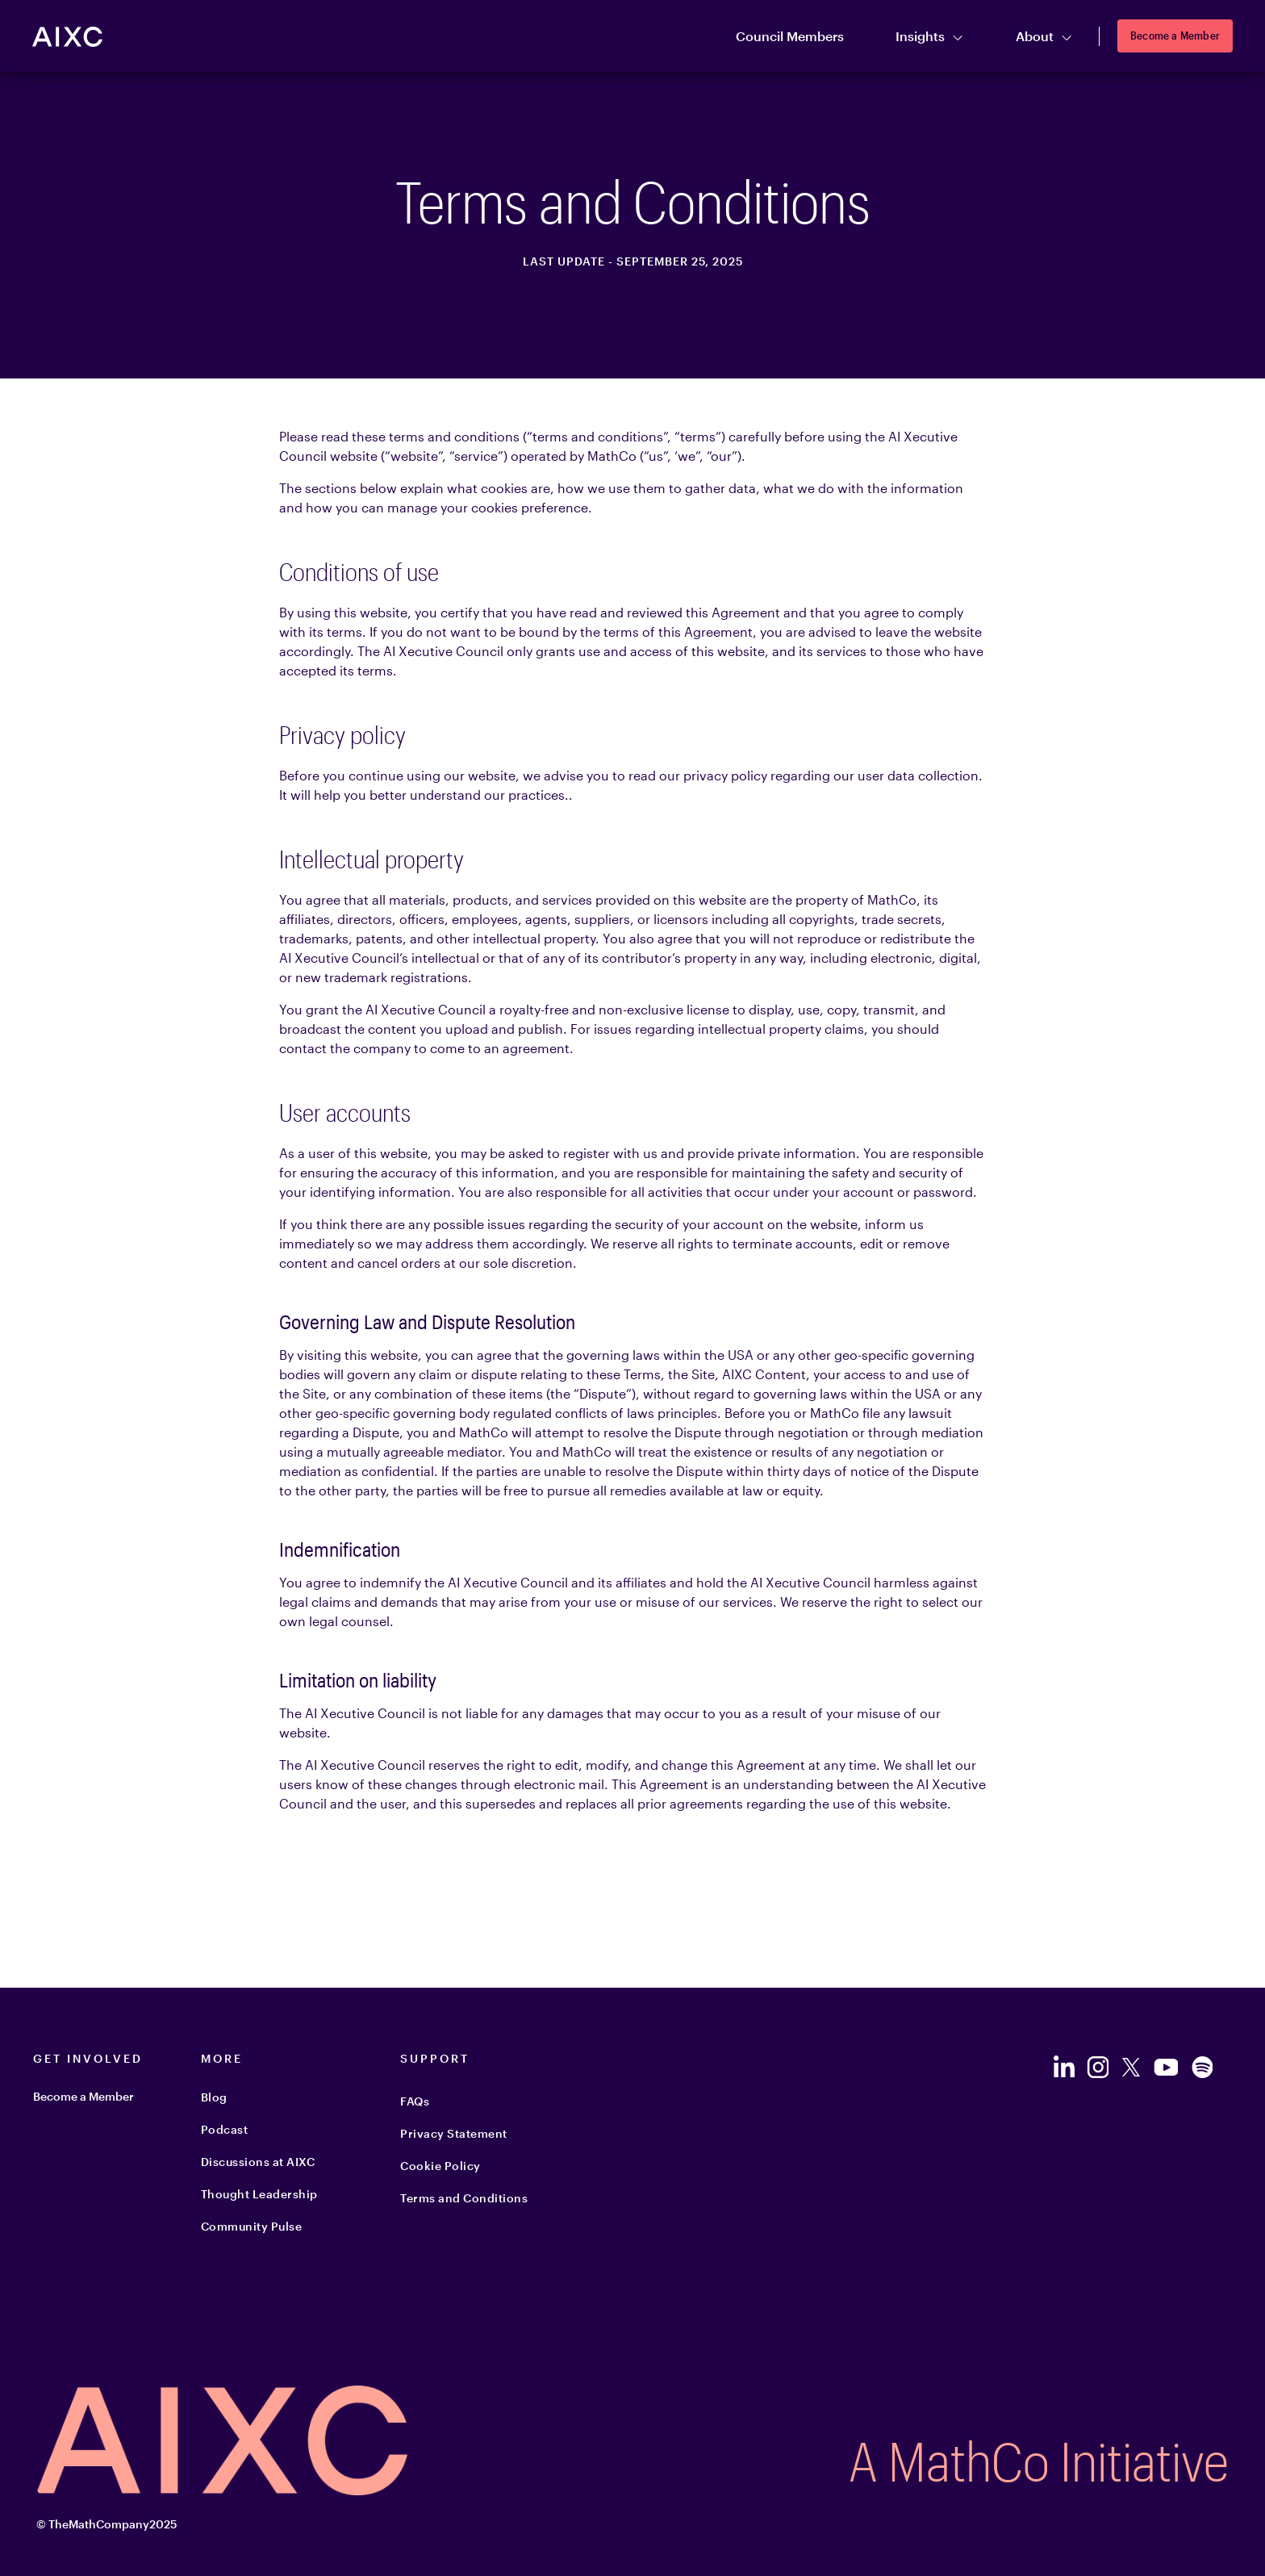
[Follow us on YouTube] (1165, 2067)
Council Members (790, 36)
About (1044, 36)
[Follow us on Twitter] (1131, 2067)
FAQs (414, 2101)
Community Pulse (252, 2226)
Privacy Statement (453, 2133)
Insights (930, 36)
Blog (214, 2097)
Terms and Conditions (464, 2198)
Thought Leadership (259, 2194)
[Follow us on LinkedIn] (1063, 2066)
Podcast (224, 2129)
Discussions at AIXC (258, 2161)
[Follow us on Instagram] (1097, 2067)
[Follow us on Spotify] (1202, 2067)
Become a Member (1175, 35)
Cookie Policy (440, 2165)
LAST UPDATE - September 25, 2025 (633, 261)
